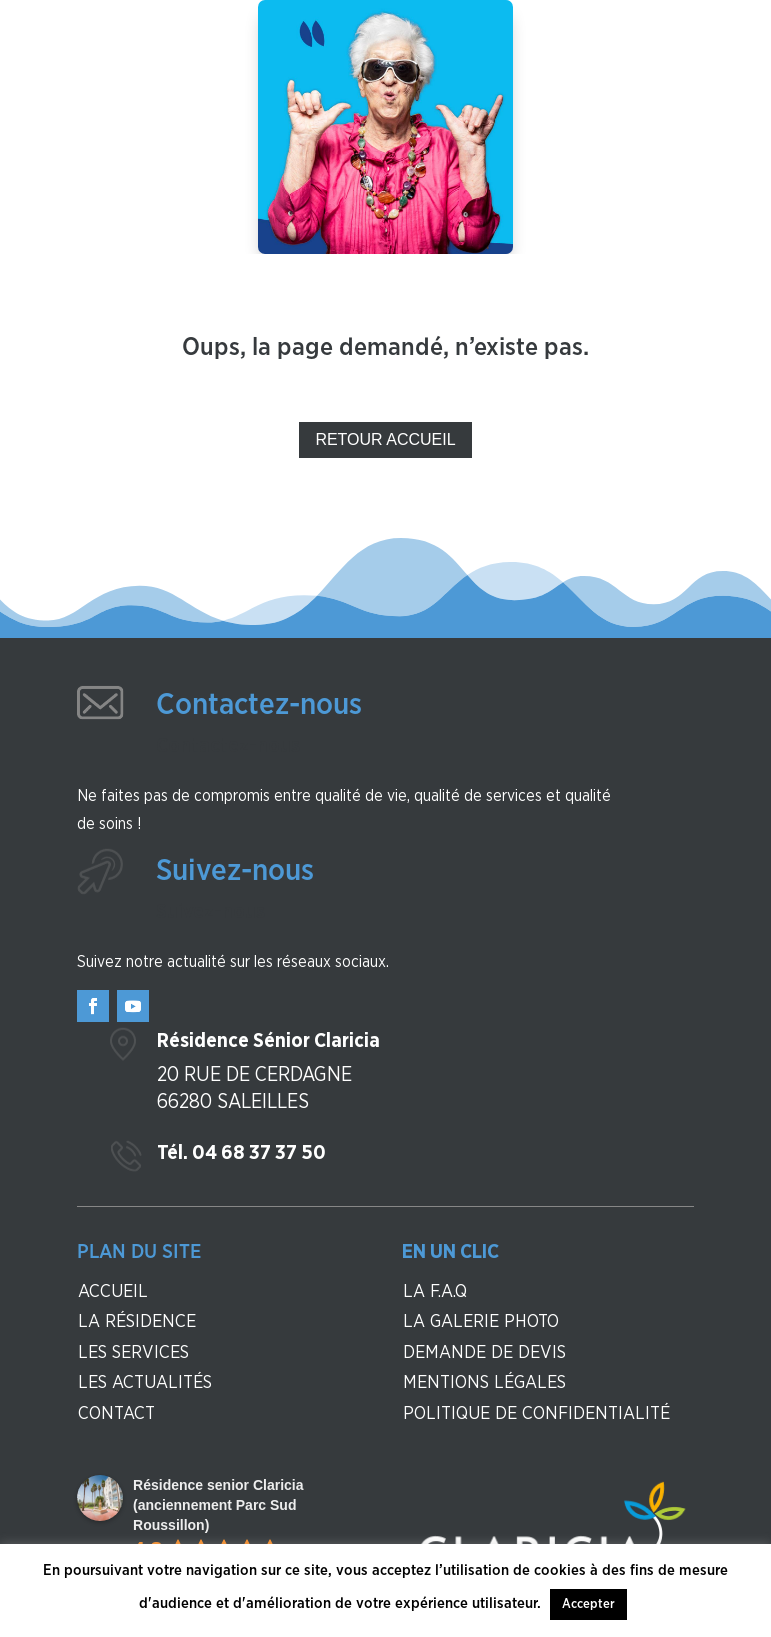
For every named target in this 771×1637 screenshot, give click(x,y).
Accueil (113, 1292)
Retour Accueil (385, 439)
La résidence (137, 1322)
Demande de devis (484, 1353)
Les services (133, 1353)
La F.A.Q (435, 1292)
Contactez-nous (259, 705)
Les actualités (145, 1383)
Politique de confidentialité (536, 1414)
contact (116, 1414)
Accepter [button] (588, 1604)
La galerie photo (481, 1322)
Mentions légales (484, 1383)
